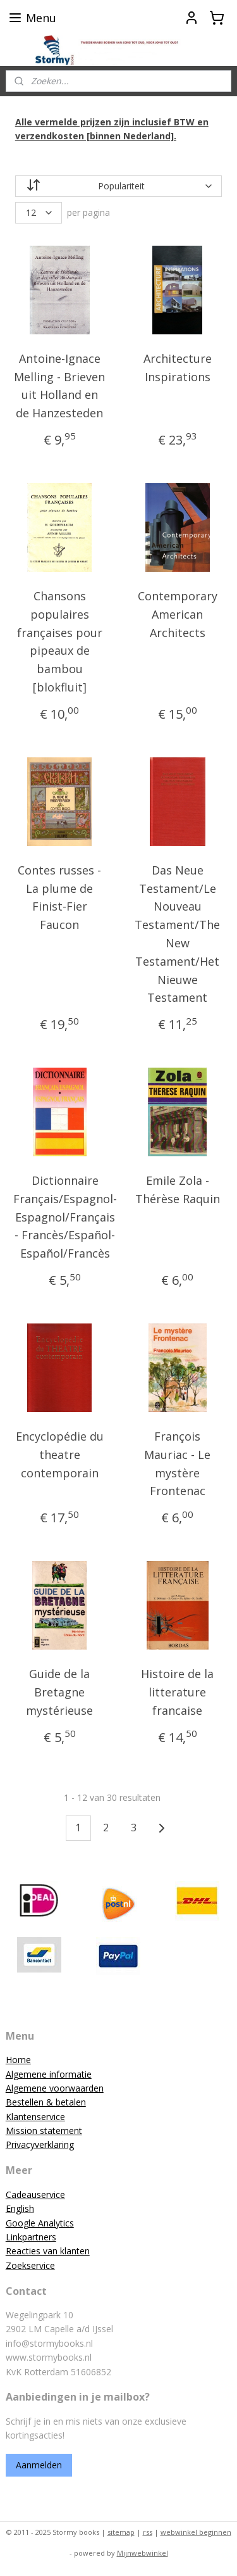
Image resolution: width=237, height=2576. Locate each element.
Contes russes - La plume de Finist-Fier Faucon (59, 896)
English (20, 2208)
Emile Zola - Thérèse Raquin (177, 1189)
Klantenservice (35, 2117)
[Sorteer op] (119, 185)
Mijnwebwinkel (142, 2553)
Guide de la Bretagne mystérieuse (59, 1692)
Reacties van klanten (48, 2251)
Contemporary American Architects (177, 614)
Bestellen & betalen (46, 2102)
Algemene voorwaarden (55, 2088)
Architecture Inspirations (177, 367)
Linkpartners (31, 2237)
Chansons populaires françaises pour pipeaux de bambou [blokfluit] (59, 641)
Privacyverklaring (40, 2144)
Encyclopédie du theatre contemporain (60, 1455)
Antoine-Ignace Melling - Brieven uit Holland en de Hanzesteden (59, 385)
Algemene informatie (49, 2074)
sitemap (121, 2532)
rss (147, 2532)
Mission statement (44, 2131)
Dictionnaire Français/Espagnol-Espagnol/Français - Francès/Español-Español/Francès (65, 1217)
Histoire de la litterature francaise (177, 1692)
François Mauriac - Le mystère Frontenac (177, 1463)
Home (18, 2060)
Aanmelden (39, 2465)
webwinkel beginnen (196, 2532)
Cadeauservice (35, 2194)
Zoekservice (30, 2265)
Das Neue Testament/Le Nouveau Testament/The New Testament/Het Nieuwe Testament (177, 933)
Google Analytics (40, 2223)
